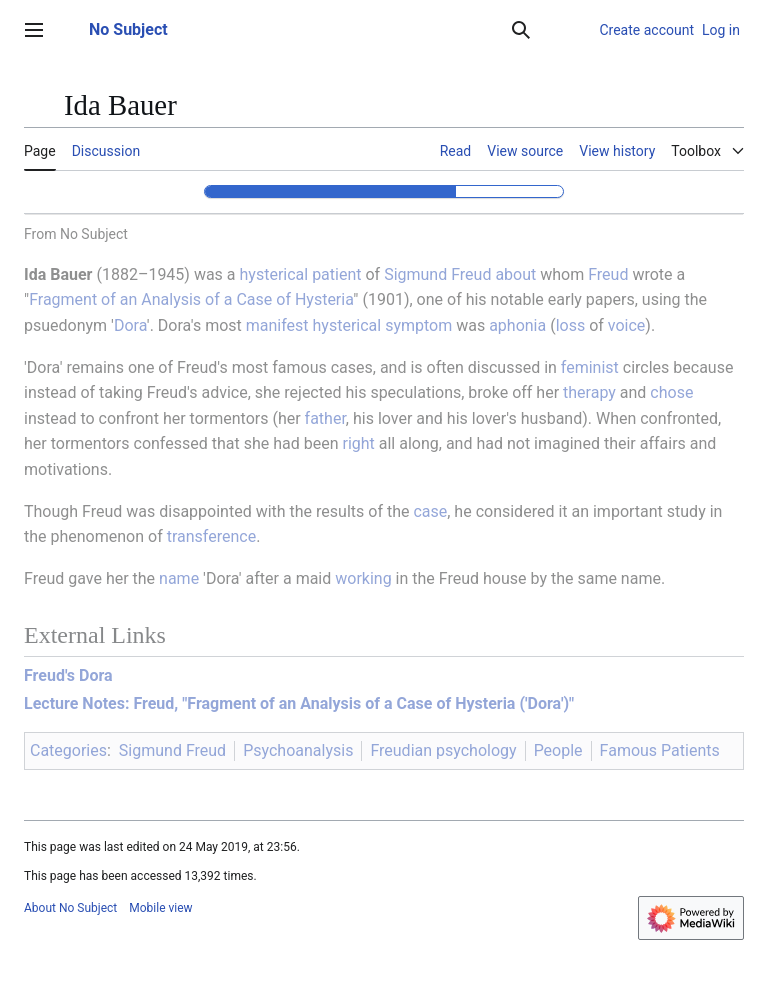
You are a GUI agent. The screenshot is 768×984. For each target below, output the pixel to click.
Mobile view (160, 908)
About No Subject (70, 908)
